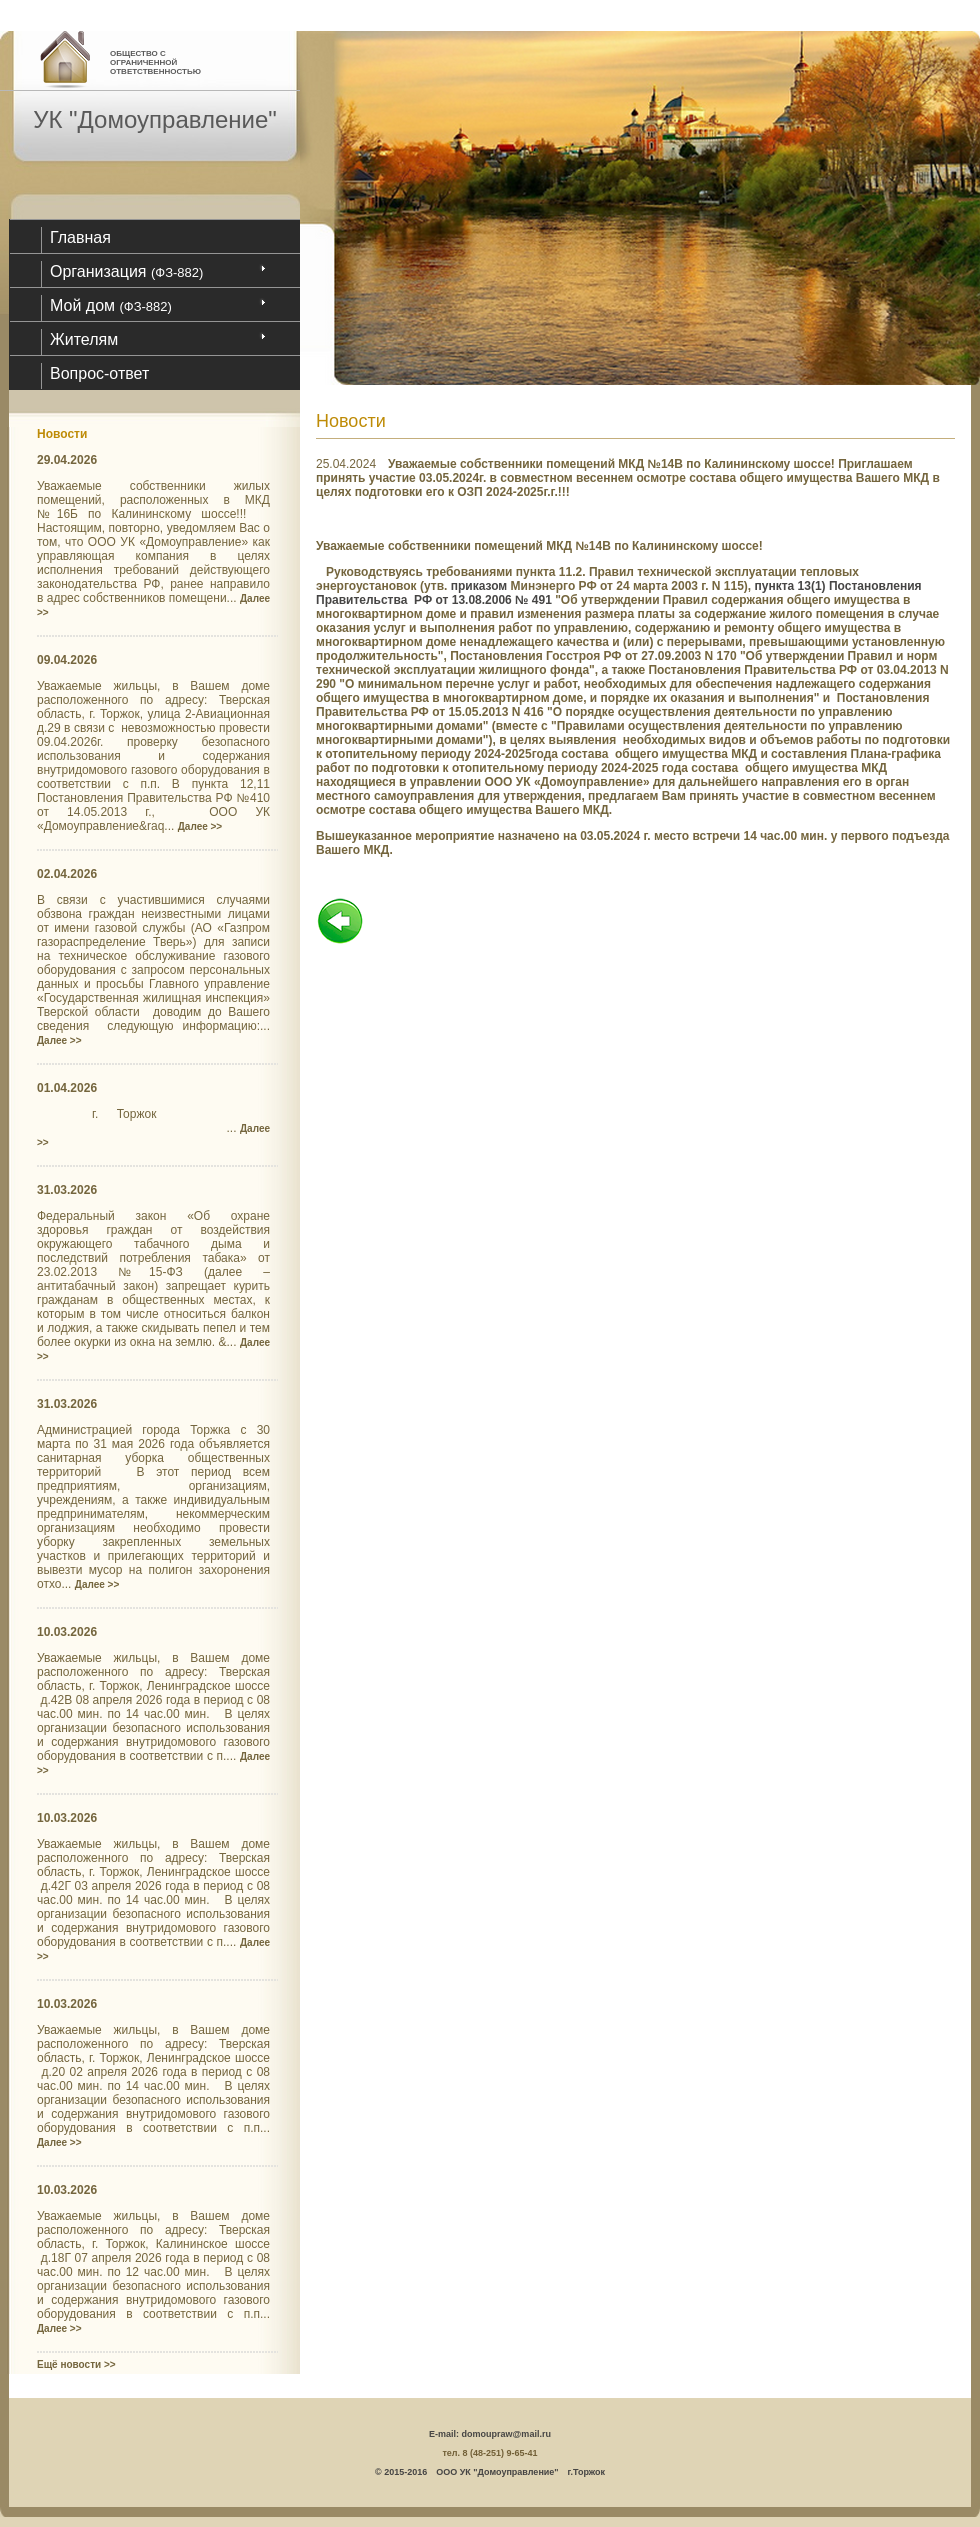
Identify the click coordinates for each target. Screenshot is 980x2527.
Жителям (84, 339)
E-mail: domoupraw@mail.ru (490, 2434)
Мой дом (111, 305)
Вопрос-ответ (99, 373)
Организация (126, 271)
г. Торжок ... (153, 1127)
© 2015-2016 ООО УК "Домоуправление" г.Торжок (490, 2472)
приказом (479, 586)
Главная (80, 237)
